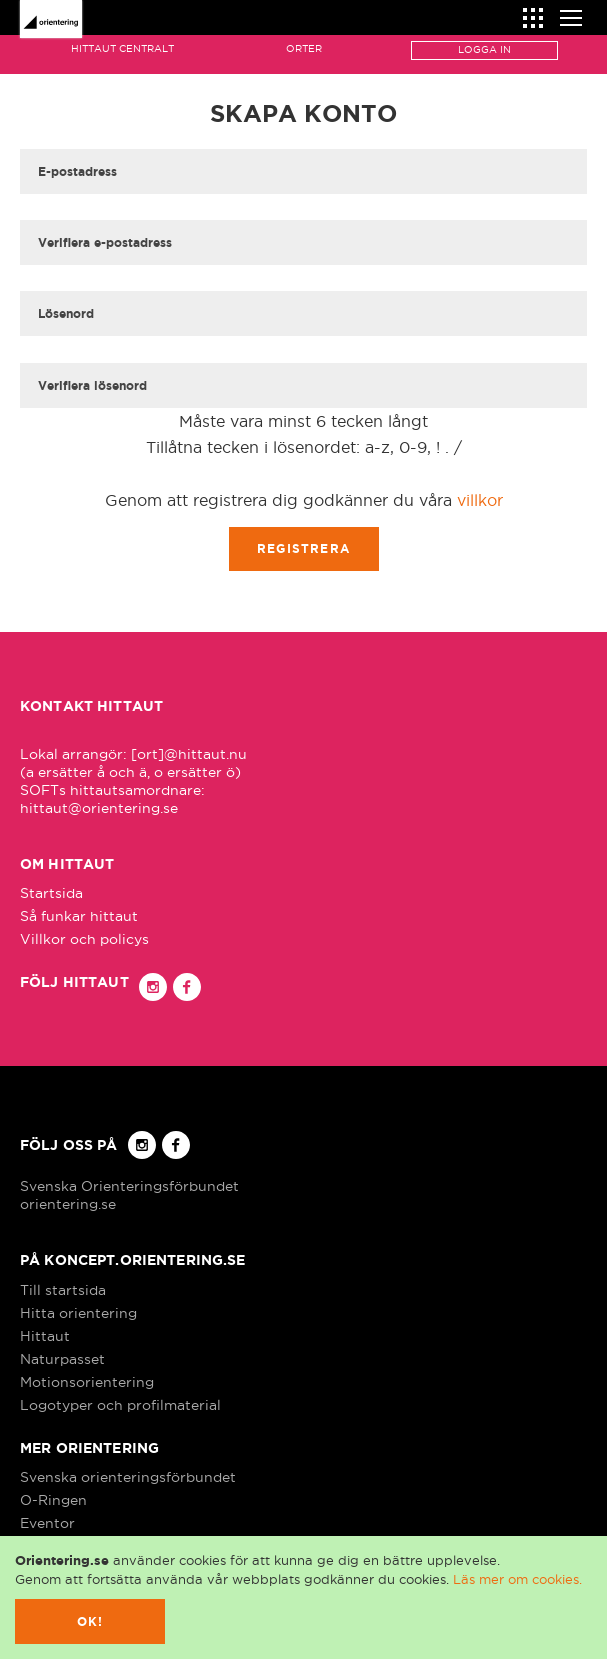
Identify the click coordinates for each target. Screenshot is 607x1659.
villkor (480, 500)
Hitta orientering (78, 1313)
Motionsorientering (87, 1382)
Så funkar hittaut (79, 916)
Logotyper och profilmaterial (120, 1405)
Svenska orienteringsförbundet (128, 1477)
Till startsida (63, 1290)
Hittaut (45, 1336)
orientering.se (68, 1204)
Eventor (47, 1523)
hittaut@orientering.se (99, 808)
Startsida (51, 893)
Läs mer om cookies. (517, 1579)
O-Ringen (53, 1500)
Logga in (484, 49)
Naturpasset (62, 1359)
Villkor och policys (84, 939)
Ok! (90, 1621)
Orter (304, 48)
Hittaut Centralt (122, 48)
